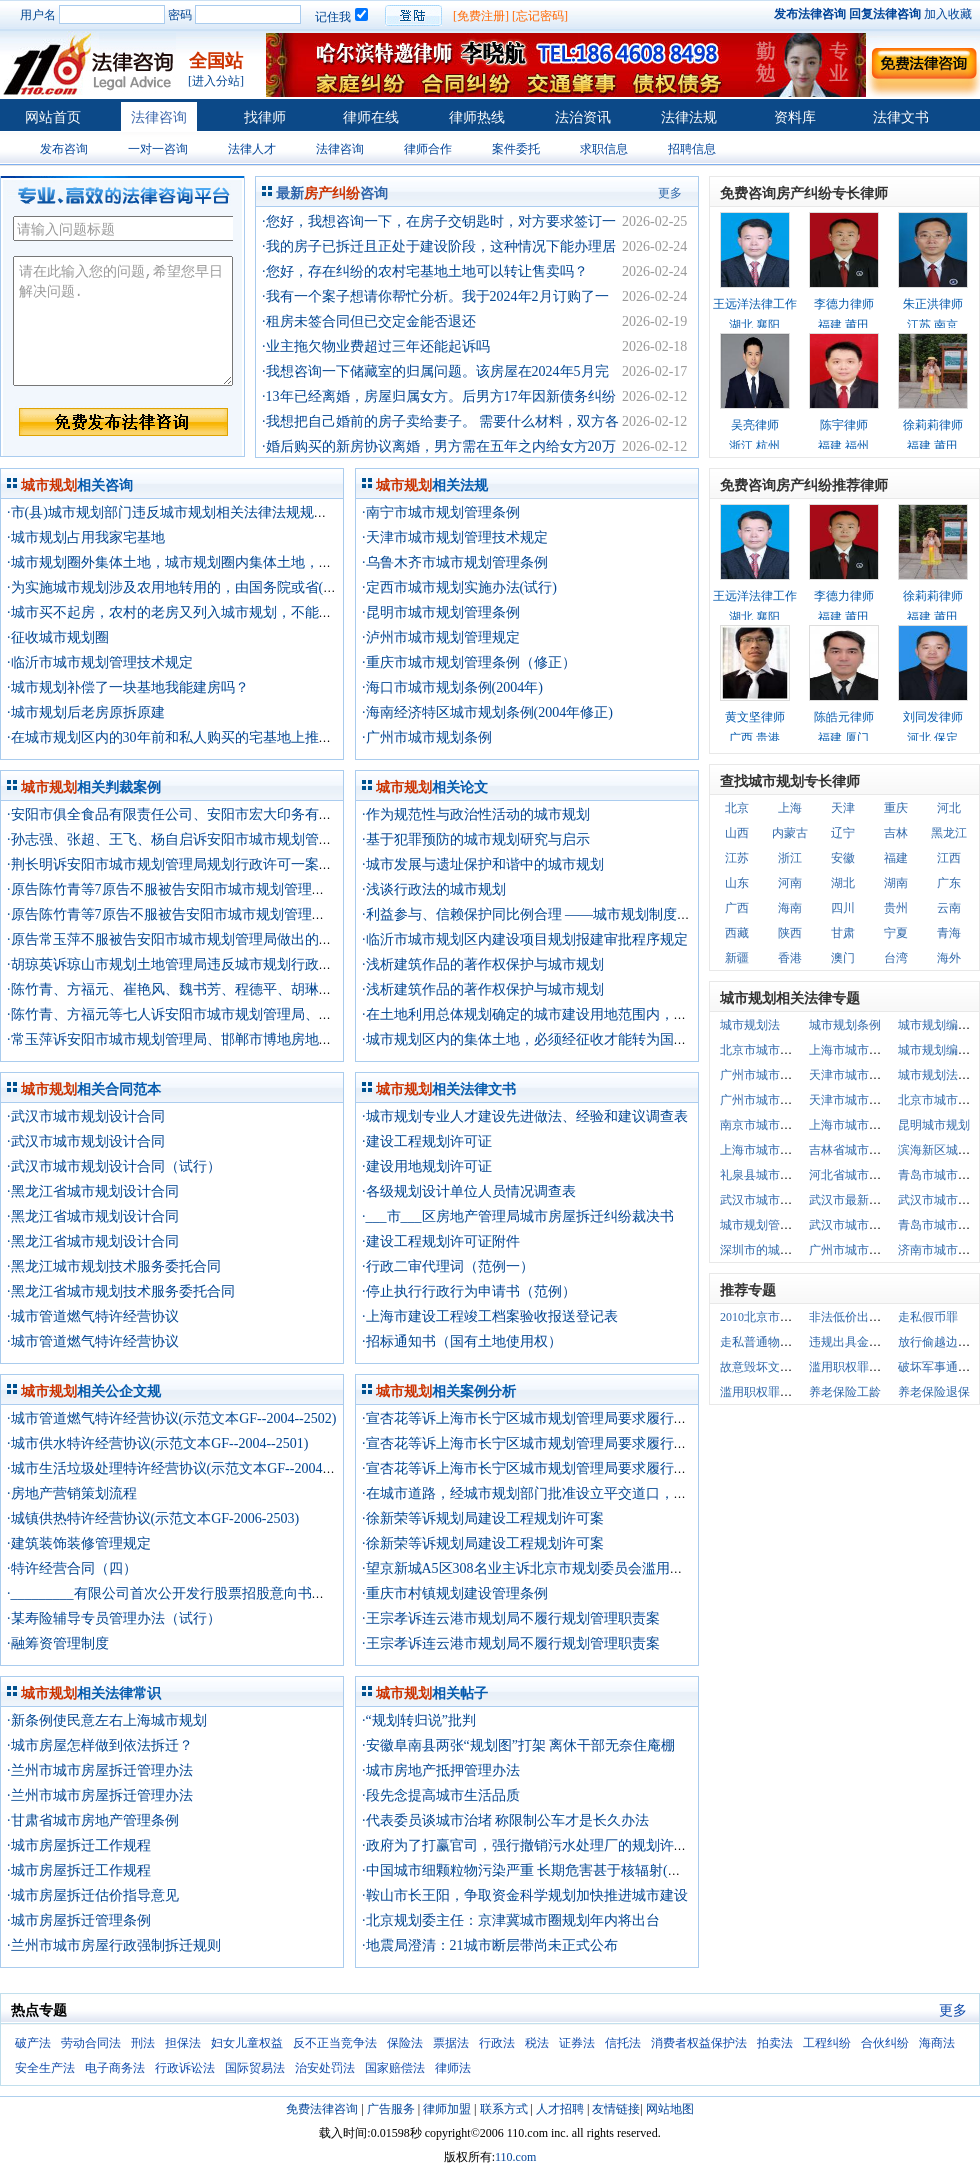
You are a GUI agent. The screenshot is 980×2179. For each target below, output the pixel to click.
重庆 (896, 808)
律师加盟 (447, 2109)
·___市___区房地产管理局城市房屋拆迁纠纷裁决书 (518, 1216)
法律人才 (252, 149)
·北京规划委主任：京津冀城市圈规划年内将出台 (511, 1920)
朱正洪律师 (933, 304)
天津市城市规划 (851, 1075)
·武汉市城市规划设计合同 (86, 1116)
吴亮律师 (755, 425)
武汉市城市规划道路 (774, 1200)
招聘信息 (692, 149)
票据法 (451, 2043)
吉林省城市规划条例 (863, 1150)
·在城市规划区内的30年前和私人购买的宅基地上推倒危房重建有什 (212, 737)
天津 (843, 808)
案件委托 (516, 149)
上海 (790, 808)
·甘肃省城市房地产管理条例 (93, 1820)
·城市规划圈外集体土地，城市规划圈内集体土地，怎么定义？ (198, 562)
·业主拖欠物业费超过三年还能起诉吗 (376, 346)
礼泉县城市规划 (762, 1175)
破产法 (33, 2043)
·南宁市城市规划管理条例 (441, 512)
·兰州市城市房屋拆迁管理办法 (100, 1770)
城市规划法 (750, 1025)
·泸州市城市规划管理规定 (441, 637)
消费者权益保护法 (699, 2043)
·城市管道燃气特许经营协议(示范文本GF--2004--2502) (171, 1418)
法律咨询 (159, 117)
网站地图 (670, 2109)
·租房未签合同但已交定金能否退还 (369, 321)
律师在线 (371, 117)
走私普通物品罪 (762, 1342)
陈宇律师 (844, 425)
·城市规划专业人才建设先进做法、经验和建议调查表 (525, 1116)
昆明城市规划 (934, 1125)
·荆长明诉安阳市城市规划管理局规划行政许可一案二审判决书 (198, 864)
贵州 (896, 908)
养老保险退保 (934, 1392)
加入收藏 (948, 14)
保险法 (405, 2043)
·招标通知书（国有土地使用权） (462, 1341)
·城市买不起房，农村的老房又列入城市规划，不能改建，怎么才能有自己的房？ (254, 612)
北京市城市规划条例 (774, 1050)
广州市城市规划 (762, 1075)
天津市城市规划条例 (863, 1100)
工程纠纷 (827, 2043)
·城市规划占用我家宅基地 (86, 537)
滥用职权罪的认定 (768, 1392)
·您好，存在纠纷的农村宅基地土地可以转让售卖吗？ (425, 271)
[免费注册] (481, 16)
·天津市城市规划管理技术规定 (455, 537)
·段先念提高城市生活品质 (441, 1795)
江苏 (737, 858)
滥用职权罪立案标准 (863, 1367)
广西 (737, 908)
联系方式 (504, 2109)
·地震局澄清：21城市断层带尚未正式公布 (490, 1945)
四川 (843, 908)
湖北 (843, 883)
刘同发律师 (933, 717)
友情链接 (616, 2109)
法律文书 (901, 117)
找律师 (265, 117)
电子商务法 (115, 2068)
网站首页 (53, 117)
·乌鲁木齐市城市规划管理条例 (455, 562)
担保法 (183, 2043)
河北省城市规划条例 (863, 1175)
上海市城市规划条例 (863, 1125)
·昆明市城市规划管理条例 (441, 612)
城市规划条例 (845, 1025)
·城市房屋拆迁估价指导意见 (93, 1895)
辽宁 (843, 833)
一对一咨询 (158, 149)
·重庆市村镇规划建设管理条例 (455, 1593)
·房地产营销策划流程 (72, 1493)
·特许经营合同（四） (72, 1568)
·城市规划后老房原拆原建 (86, 712)
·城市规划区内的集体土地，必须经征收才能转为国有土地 (539, 1039)
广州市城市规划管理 (863, 1250)
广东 (949, 883)
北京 (737, 808)
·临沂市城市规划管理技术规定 (100, 662)
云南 (949, 908)
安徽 (843, 858)
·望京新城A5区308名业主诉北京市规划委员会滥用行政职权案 (551, 1568)
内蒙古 (790, 833)
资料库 (795, 117)
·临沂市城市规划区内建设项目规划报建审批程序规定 (525, 939)
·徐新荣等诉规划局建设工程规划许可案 (483, 1518)
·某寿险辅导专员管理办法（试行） (114, 1618)
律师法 (453, 2068)
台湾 (896, 958)
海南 (790, 908)
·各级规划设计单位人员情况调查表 (469, 1191)
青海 (949, 933)
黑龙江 (949, 833)
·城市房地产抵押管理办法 (441, 1770)
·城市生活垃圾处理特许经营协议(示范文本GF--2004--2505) (185, 1468)
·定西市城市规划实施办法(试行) (459, 587)
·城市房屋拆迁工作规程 (79, 1845)
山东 (737, 883)
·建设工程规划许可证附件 (441, 1241)
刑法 (143, 2043)
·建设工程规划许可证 (427, 1141)
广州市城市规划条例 (774, 1100)
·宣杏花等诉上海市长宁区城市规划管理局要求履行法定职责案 (553, 1418)
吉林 (896, 833)
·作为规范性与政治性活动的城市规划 (476, 814)
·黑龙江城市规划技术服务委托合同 (114, 1266)
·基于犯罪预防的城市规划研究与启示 (476, 839)
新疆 (737, 958)
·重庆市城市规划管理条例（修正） (469, 662)
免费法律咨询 (322, 2109)
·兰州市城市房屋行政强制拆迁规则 (114, 1945)
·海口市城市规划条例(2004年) (452, 687)
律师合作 (428, 149)
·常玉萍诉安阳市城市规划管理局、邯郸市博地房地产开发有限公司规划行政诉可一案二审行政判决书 (317, 1039)
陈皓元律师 (844, 717)
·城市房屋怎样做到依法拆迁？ (100, 1745)
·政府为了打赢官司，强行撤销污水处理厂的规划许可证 (532, 1845)
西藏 (737, 933)
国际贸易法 (255, 2068)
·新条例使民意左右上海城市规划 (107, 1720)
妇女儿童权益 (247, 2043)
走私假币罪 (928, 1317)
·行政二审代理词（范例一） (448, 1266)
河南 (790, 883)
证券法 (577, 2043)
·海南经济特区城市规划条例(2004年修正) (487, 712)
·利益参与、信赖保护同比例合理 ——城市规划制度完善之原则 (554, 914)
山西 (737, 833)
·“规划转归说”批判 (419, 1720)
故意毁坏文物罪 (762, 1367)
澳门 (843, 958)
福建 (896, 858)
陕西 (790, 933)
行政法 (497, 2043)
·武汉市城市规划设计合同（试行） (114, 1166)
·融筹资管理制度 (58, 1643)
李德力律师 (844, 304)
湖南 (896, 883)
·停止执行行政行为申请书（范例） (469, 1291)
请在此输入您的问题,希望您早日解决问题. (123, 321)
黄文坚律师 (755, 717)
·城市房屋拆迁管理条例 (79, 1920)
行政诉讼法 (185, 2068)
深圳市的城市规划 (768, 1250)
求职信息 (604, 149)
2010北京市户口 (762, 1317)
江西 (949, 858)
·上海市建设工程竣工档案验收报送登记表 (490, 1316)
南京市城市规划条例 (774, 1125)
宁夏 (896, 933)
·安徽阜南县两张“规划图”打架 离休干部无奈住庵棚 (518, 1745)
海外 (949, 958)
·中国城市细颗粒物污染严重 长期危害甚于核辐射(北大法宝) (545, 1870)
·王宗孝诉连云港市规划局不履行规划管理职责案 (511, 1618)
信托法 (623, 2043)
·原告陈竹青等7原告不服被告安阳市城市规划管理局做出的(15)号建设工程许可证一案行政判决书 (304, 889)
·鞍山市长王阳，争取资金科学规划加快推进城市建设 (525, 1895)
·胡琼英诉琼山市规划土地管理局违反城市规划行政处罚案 (184, 964)
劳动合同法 (91, 2043)
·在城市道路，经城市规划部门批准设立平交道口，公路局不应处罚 (567, 1493)
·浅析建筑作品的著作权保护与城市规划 (483, 964)
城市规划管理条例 (768, 1225)
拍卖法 (775, 2043)
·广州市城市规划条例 (427, 737)
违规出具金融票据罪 (863, 1342)
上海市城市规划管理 (774, 1150)
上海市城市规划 (851, 1050)
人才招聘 (560, 2109)
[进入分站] (216, 81)
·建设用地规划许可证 (427, 1166)
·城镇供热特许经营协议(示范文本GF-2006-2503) (153, 1518)
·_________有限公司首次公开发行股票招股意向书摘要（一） (194, 1593)
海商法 (937, 2043)
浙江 (790, 858)
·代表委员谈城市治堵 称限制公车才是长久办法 (505, 1820)
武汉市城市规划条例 (863, 1225)
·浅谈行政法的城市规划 (434, 889)
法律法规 (689, 117)
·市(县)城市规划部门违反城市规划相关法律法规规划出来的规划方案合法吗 (237, 512)
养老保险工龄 (845, 1392)
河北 (949, 808)
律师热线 (477, 117)
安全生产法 (45, 2068)
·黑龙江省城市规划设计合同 (93, 1191)
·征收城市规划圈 (58, 637)
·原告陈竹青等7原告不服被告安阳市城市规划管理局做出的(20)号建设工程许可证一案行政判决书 (304, 914)
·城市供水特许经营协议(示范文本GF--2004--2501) (157, 1443)
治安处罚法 (325, 2068)
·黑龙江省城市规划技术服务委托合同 (121, 1291)
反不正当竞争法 (335, 2043)
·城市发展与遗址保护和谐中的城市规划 (483, 864)
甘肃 (843, 933)
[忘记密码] (540, 16)
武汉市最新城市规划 (863, 1200)
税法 (537, 2043)
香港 (790, 958)
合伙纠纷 (885, 2043)
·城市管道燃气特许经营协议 (93, 1316)
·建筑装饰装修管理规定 (79, 1543)
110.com (515, 2157)
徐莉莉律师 (933, 425)
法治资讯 (583, 117)
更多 (670, 193)
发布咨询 (64, 149)
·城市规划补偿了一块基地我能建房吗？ (128, 687)
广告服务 (391, 2109)
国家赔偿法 (395, 2068)
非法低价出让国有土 (863, 1317)
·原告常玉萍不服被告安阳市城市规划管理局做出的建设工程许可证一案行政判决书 (261, 939)
